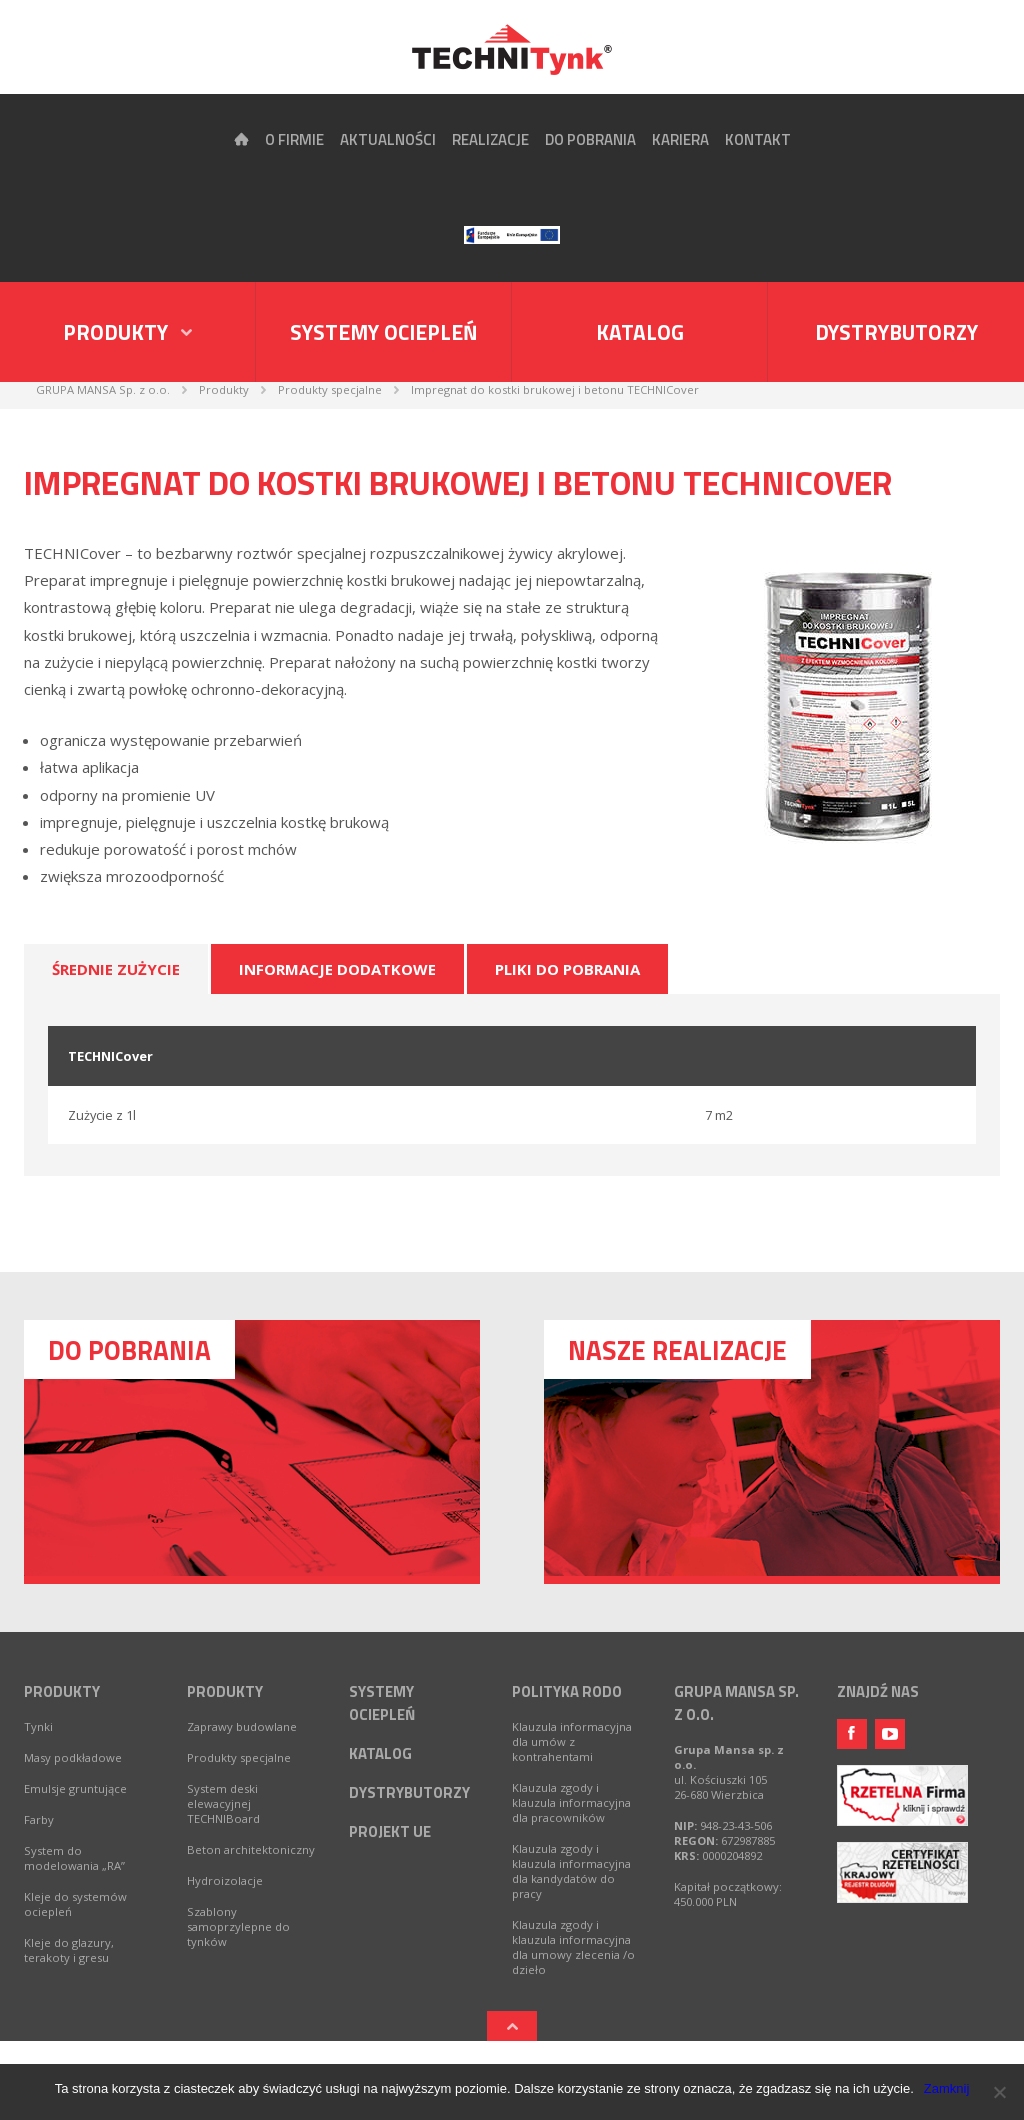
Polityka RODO (567, 1691)
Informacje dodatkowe (337, 969)
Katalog (640, 332)
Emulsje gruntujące (75, 1788)
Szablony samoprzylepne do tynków (238, 1926)
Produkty (62, 1691)
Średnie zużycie (116, 969)
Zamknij (947, 2088)
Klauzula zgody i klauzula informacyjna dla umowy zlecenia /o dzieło (573, 1947)
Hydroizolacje (225, 1880)
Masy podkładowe (73, 1757)
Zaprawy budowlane (242, 1726)
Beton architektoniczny (251, 1849)
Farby (39, 1819)
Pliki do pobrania (567, 969)
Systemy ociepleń (384, 332)
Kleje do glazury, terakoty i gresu (69, 1950)
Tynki (38, 1726)
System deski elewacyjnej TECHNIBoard (223, 1803)
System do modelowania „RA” (74, 1858)
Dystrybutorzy (896, 332)
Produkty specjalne (239, 1757)
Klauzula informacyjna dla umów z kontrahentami (572, 1741)
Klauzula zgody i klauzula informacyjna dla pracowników (571, 1802)
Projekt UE (390, 1831)
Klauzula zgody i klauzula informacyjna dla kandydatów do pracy (571, 1871)
